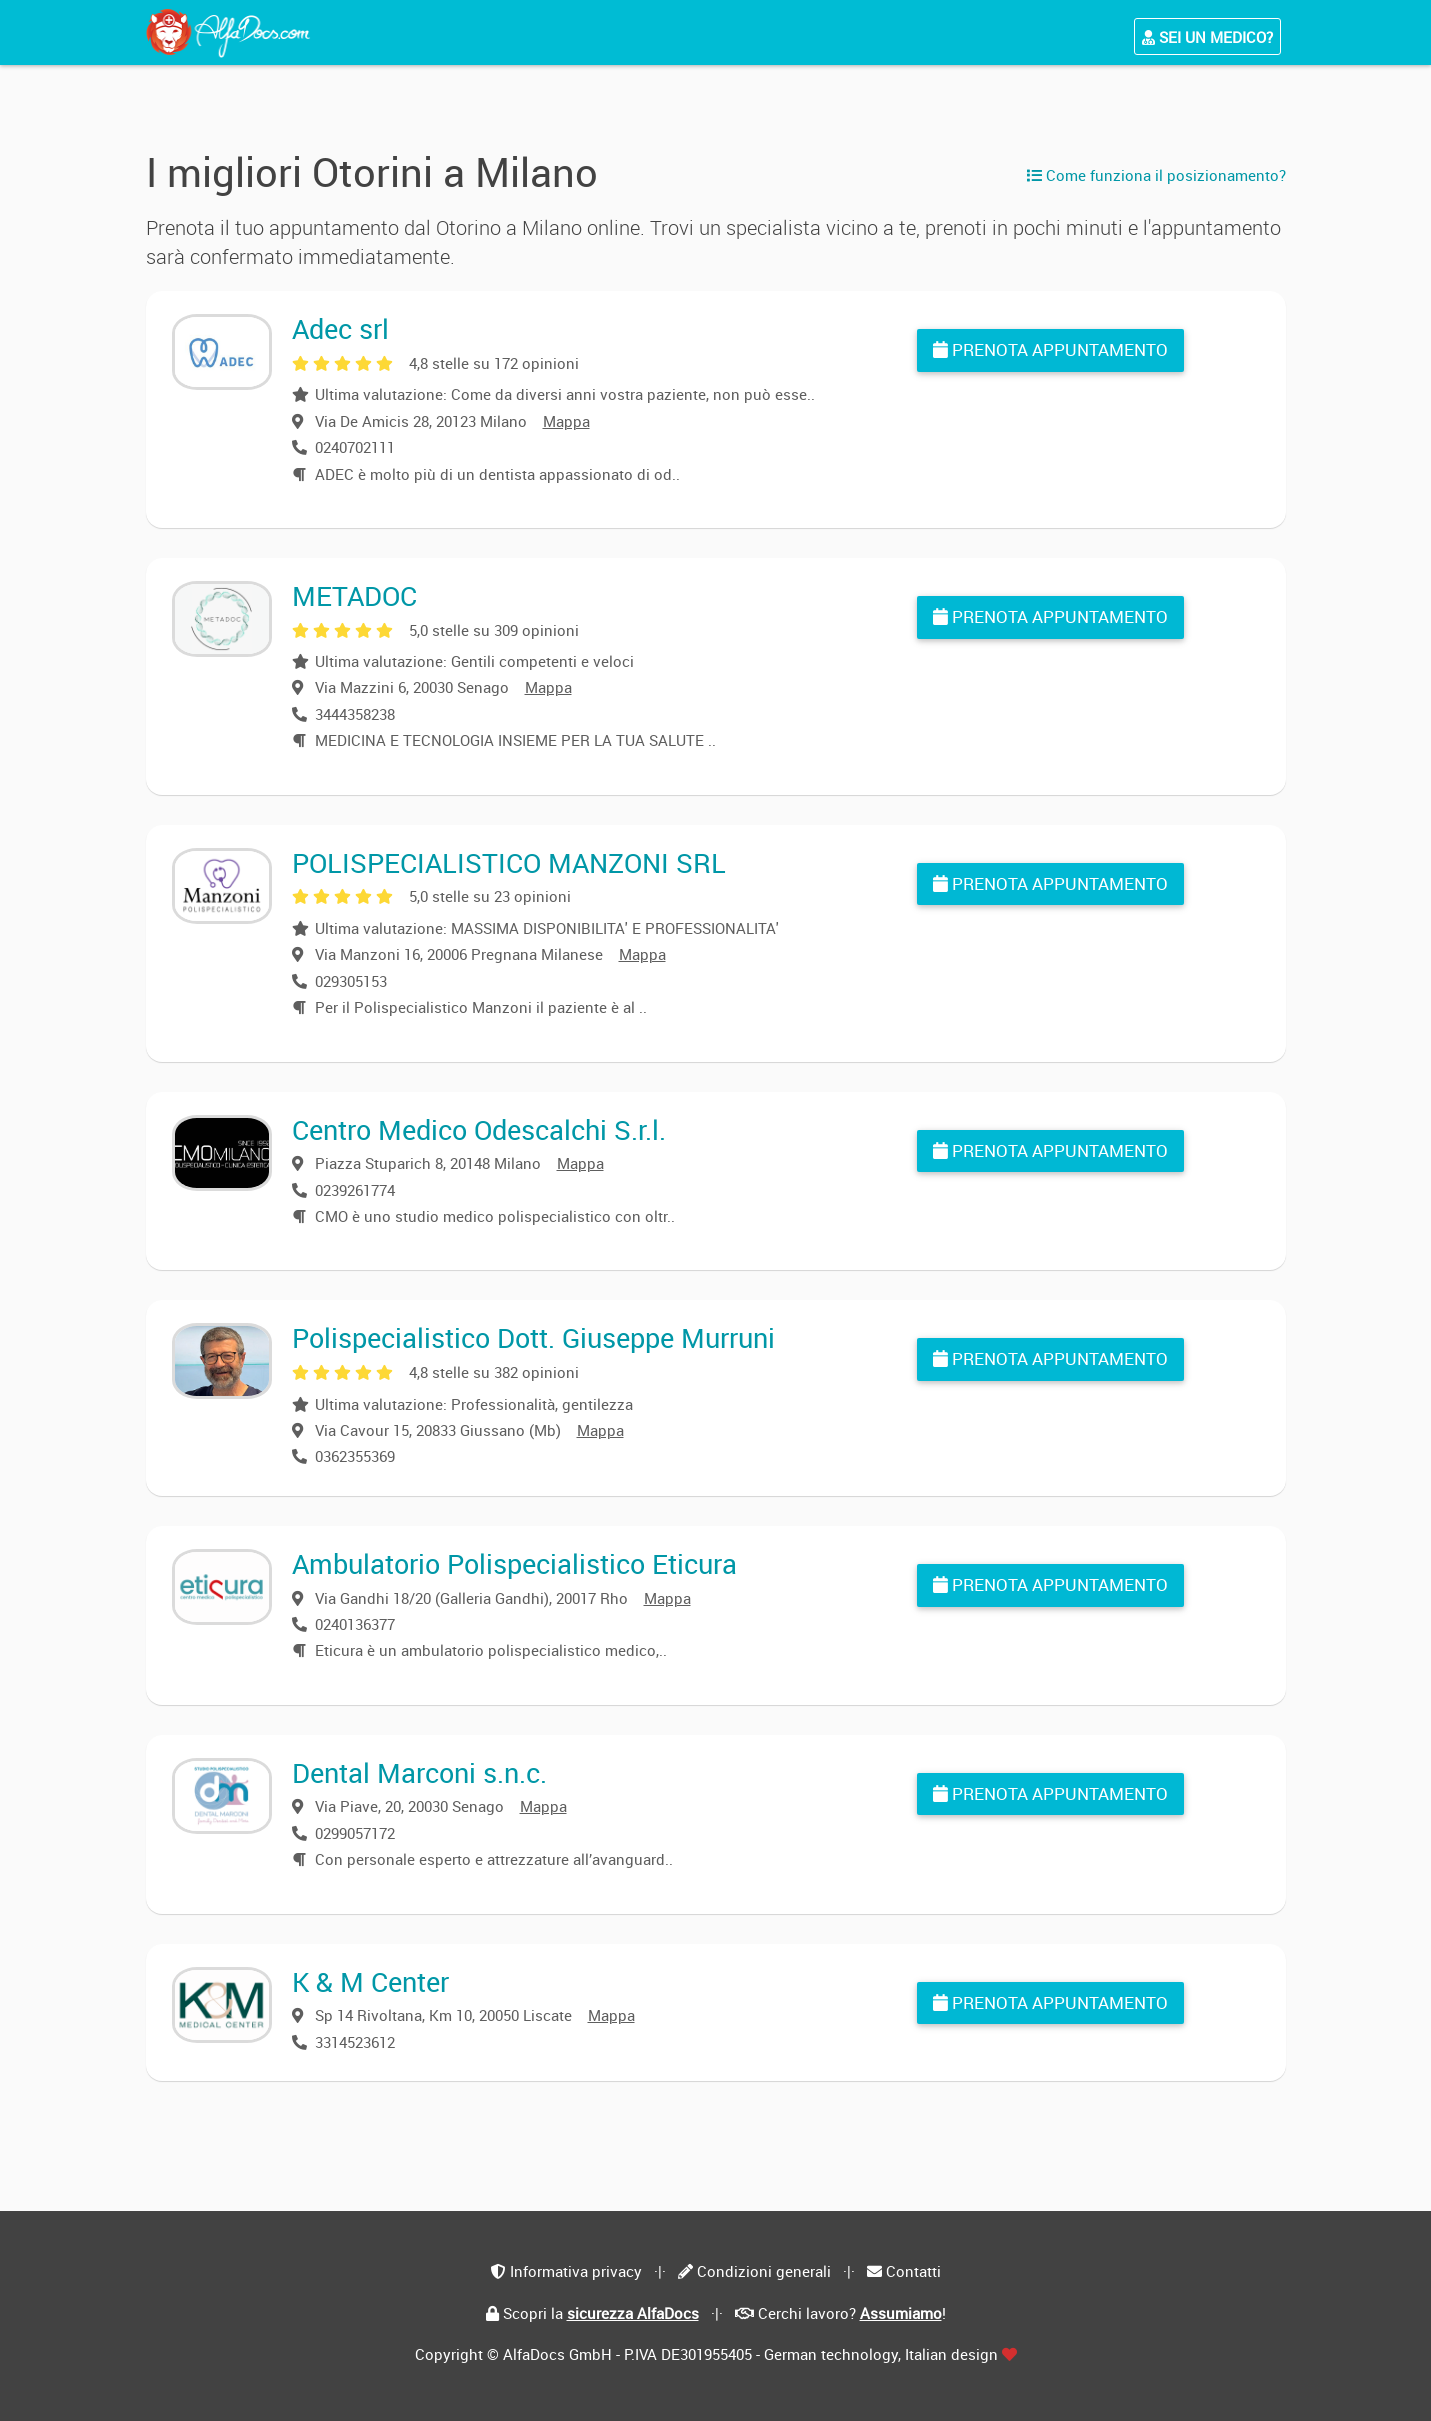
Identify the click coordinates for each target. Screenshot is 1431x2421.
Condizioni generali (764, 2271)
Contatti (913, 2271)
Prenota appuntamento (1050, 349)
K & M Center (370, 1981)
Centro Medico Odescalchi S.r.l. (479, 1129)
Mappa (566, 421)
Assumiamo (901, 2313)
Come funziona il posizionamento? (1156, 175)
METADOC (354, 595)
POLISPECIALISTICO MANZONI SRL (509, 862)
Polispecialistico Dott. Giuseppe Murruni (533, 1337)
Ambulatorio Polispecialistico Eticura (514, 1563)
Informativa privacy (576, 2271)
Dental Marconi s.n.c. (419, 1772)
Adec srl (340, 328)
